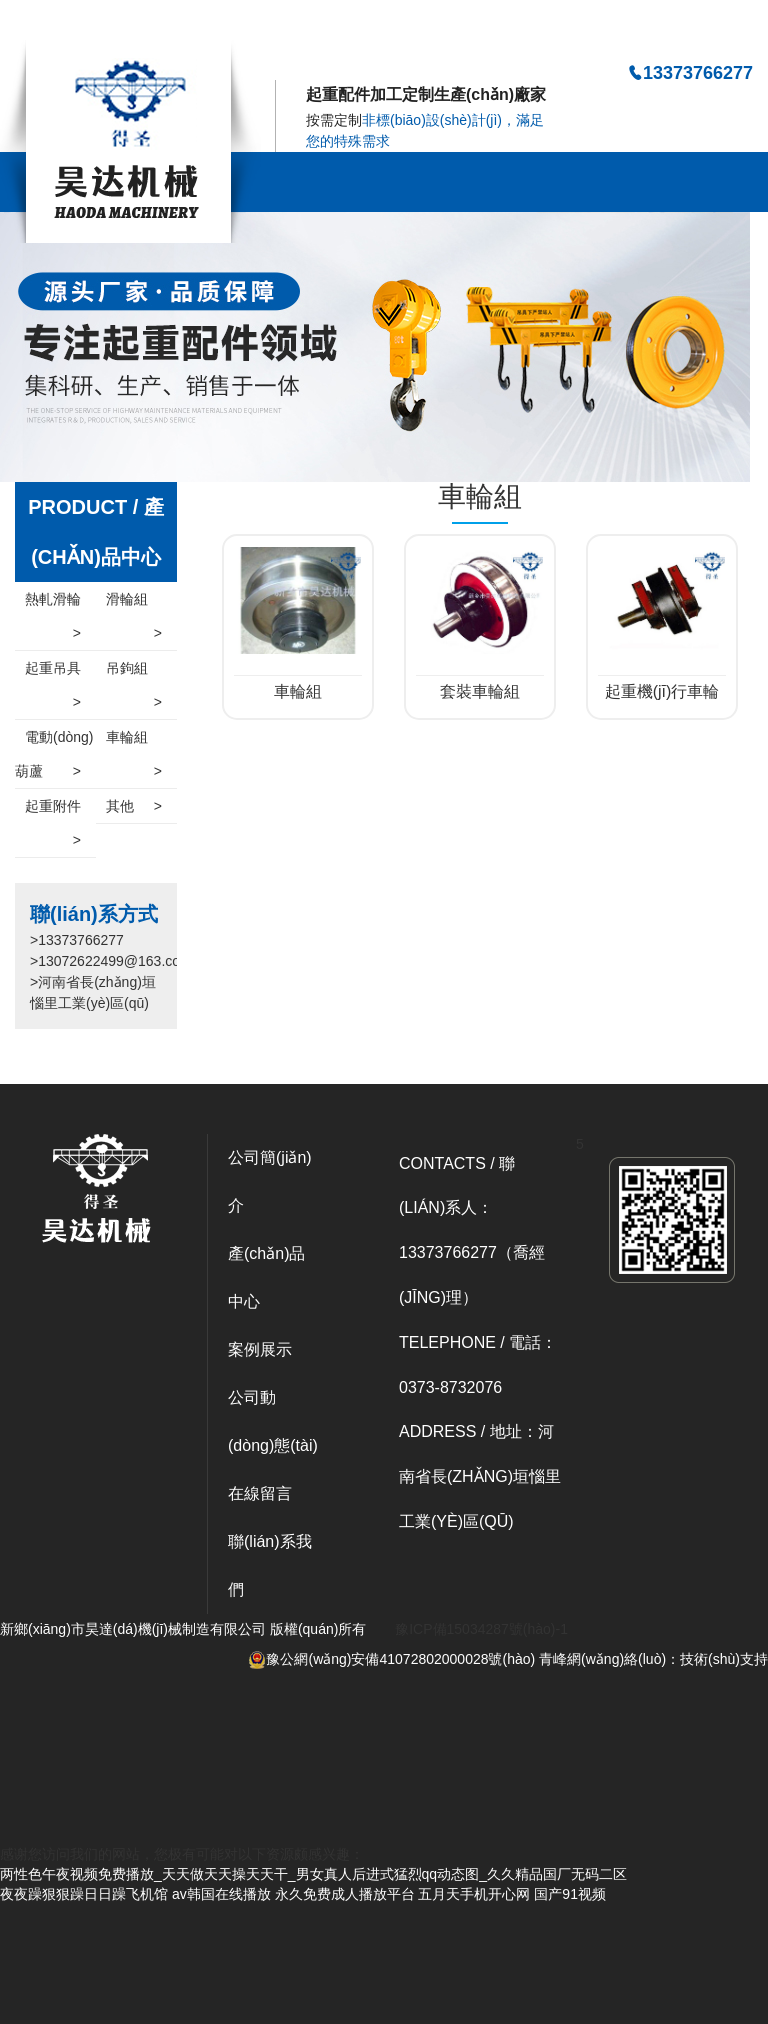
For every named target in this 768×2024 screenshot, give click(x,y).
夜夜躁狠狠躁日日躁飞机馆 (84, 1894)
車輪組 (134, 741)
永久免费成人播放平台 (345, 1894)
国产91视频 (570, 1894)
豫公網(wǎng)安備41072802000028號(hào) (391, 1659)
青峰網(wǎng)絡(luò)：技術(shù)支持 (653, 1659)
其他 (134, 806)
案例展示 (260, 1349)
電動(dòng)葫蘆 (54, 758)
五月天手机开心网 (474, 1894)
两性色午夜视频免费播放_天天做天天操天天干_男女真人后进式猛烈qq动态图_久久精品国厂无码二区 (313, 27)
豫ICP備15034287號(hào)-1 (481, 1629)
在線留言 (260, 1493)
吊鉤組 (134, 672)
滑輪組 (134, 603)
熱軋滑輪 (53, 603)
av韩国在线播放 (221, 1894)
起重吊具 (53, 672)
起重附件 (53, 810)
